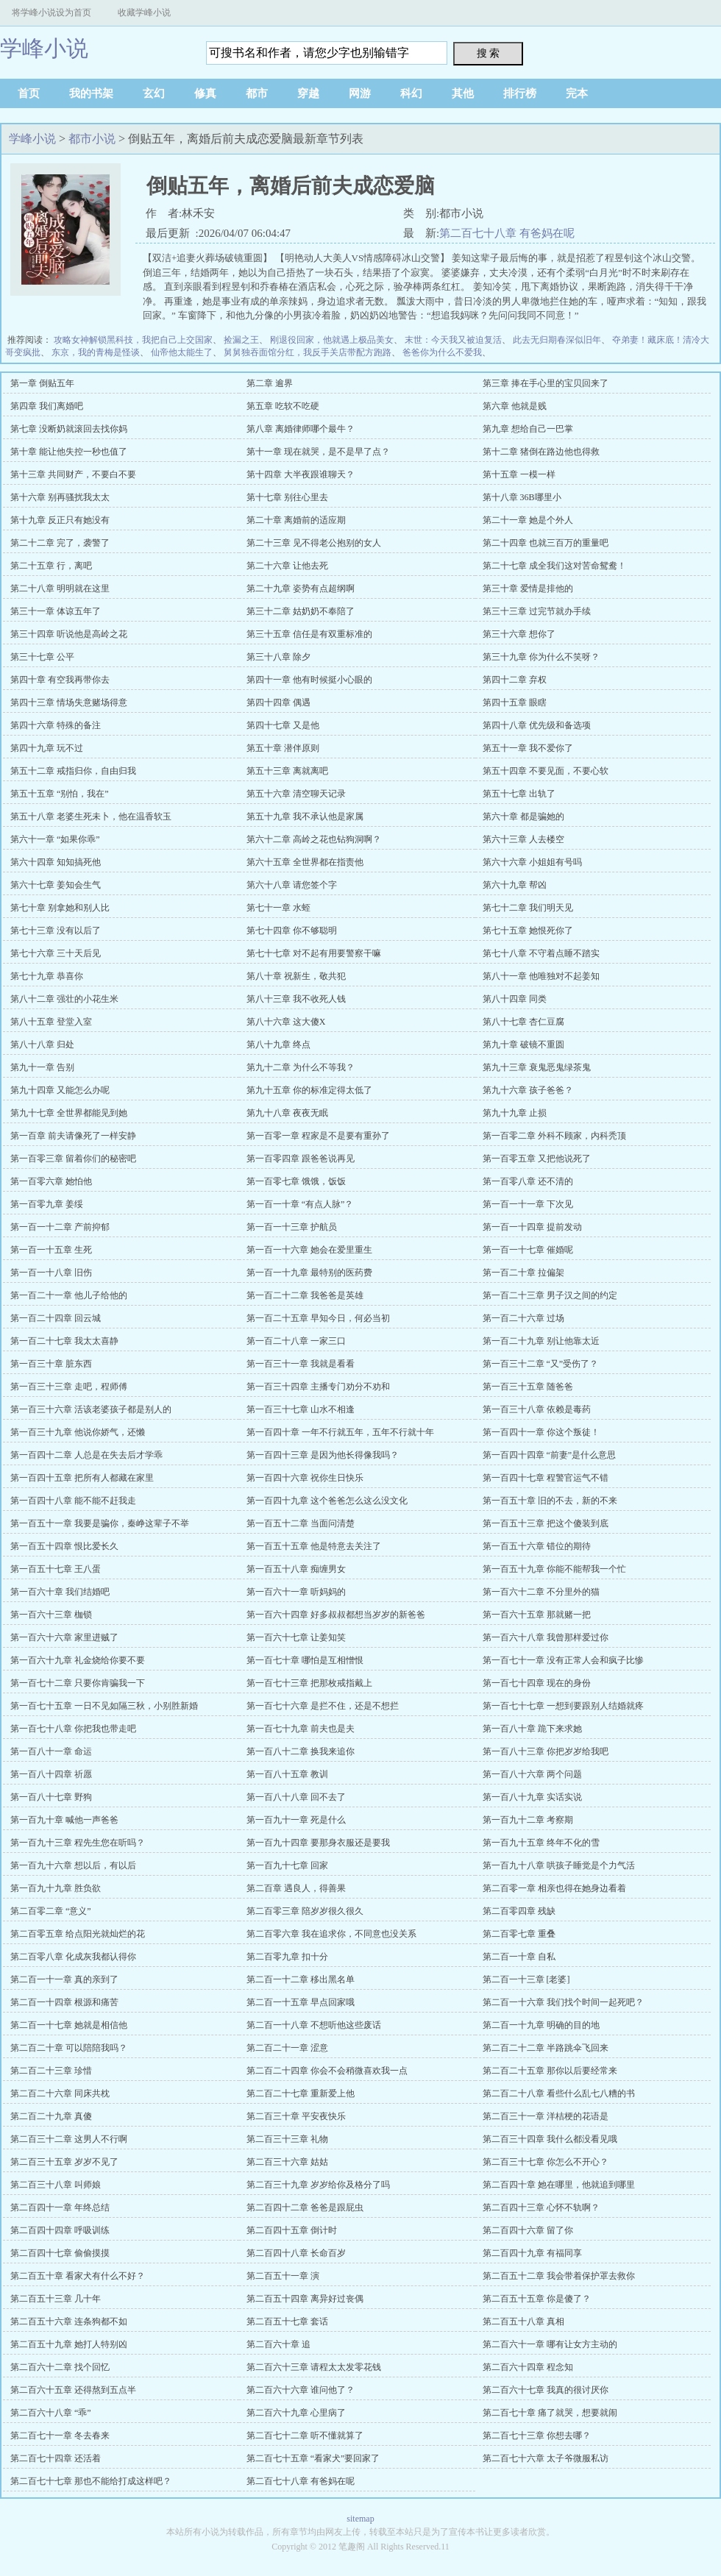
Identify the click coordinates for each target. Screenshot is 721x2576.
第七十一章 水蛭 (278, 908)
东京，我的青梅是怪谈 (96, 352)
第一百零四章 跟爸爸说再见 (300, 1158)
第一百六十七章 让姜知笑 (296, 1637)
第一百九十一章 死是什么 (296, 1820)
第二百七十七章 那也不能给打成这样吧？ (90, 2481)
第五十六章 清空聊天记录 (296, 794)
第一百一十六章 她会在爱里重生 (309, 1250)
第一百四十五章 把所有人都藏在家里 (82, 1478)
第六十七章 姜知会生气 (55, 885)
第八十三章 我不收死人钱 (296, 999)
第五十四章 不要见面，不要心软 (545, 771)
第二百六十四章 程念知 (528, 2367)
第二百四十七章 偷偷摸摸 (60, 2253)
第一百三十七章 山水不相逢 (300, 1409)
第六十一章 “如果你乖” (55, 839)
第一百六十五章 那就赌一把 (537, 1614)
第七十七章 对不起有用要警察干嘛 (313, 953)
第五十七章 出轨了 (519, 794)
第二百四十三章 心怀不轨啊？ (541, 2207)
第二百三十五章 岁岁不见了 (64, 2162)
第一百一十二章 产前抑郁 (60, 1227)
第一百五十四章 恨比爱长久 (64, 1546)
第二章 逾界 (269, 383)
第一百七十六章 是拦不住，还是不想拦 (322, 1706)
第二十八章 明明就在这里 (60, 588)
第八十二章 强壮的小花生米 (64, 999)
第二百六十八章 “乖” (50, 2413)
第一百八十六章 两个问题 (532, 1774)
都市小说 (92, 138)
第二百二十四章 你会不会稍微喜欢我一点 (327, 2071)
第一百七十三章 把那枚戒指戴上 (309, 1683)
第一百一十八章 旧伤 (51, 1272)
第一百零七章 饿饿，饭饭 (296, 1181)
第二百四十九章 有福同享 (532, 2253)
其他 (463, 93)
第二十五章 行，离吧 (51, 566)
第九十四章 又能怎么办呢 (60, 1090)
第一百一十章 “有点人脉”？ (300, 1204)
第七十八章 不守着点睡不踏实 (541, 953)
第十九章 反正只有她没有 (60, 520)
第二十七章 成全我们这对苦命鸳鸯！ (554, 566)
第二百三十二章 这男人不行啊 (68, 2139)
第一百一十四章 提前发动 (532, 1227)
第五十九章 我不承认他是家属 (304, 816)
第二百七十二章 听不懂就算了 (304, 2435)
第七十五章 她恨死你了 (528, 930)
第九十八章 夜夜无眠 (287, 1113)
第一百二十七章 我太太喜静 (64, 1341)
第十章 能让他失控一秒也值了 (68, 451)
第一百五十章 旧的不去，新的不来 (550, 1500)
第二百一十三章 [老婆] (526, 1979)
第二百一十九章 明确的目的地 (541, 2025)
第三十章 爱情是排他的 (528, 588)
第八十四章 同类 (515, 999)
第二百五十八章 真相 (523, 2321)
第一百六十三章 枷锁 (51, 1614)
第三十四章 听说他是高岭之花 (68, 634)
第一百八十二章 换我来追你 (300, 1751)
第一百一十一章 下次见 (528, 1204)
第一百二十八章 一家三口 (296, 1341)
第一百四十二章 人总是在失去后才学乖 (86, 1455)
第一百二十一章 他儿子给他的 (68, 1295)
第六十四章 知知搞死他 (55, 862)
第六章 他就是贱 (515, 406)
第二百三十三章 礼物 (287, 2139)
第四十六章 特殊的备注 (55, 725)
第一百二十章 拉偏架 (523, 1272)
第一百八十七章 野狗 (51, 1797)
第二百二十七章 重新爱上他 (300, 2093)
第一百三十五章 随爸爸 (528, 1386)
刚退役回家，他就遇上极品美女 (332, 340)
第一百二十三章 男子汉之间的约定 (550, 1295)
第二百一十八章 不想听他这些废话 (313, 2025)
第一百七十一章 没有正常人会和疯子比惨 (563, 1660)
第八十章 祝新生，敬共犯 (296, 976)
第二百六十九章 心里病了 (296, 2413)
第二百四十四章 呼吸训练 (60, 2230)
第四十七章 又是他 (282, 725)
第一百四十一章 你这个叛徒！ (541, 1432)
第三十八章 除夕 (278, 657)
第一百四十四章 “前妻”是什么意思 (550, 1455)
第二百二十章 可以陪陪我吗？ (68, 2048)
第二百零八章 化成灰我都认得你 (73, 1956)
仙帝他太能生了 (182, 352)
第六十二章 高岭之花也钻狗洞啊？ (313, 839)
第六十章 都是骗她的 (523, 816)
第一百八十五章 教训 (287, 1774)
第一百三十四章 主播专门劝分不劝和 (318, 1386)
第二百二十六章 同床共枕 (60, 2093)
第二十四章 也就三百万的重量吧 (545, 543)
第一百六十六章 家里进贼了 (64, 1637)
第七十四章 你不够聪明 (291, 930)
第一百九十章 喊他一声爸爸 (64, 1820)
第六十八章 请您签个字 (291, 885)
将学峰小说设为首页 (51, 12)
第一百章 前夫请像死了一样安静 (73, 1136)
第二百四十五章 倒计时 (291, 2230)
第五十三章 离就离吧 (287, 771)
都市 (257, 93)
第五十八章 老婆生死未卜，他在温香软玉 (90, 816)
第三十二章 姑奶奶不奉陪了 (300, 611)
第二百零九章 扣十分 (287, 1956)
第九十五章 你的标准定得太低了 (309, 1090)
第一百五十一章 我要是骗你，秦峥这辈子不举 (99, 1523)
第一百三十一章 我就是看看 (300, 1364)
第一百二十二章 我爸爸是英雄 (304, 1295)
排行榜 (519, 93)
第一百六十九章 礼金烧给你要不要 (77, 1660)
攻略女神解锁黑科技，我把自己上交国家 (133, 340)
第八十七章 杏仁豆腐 (523, 1022)
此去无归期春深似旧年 (557, 340)
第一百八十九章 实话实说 (532, 1797)
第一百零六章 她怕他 (51, 1181)
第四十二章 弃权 (515, 680)
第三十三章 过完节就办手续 (537, 611)
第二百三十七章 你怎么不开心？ (545, 2162)
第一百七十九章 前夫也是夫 (300, 1728)
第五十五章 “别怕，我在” (59, 794)
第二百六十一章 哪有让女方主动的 (550, 2344)
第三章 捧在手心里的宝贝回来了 (545, 383)
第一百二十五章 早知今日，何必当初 (318, 1318)
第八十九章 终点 (278, 1044)
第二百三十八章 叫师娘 (55, 2185)
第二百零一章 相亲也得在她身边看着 (554, 1888)
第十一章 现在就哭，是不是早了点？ (318, 451)
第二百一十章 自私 (519, 1956)
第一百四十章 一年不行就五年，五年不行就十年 (340, 1432)
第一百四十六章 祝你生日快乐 (304, 1478)
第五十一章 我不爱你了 (528, 748)
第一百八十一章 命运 (51, 1751)
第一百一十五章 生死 (51, 1250)
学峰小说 (44, 48)
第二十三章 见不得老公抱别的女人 (313, 543)
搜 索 (488, 53)
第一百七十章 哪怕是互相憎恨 (304, 1660)
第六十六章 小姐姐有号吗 (532, 862)
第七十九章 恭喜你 (46, 976)
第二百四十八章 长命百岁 (296, 2253)
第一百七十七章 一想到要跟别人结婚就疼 (563, 1706)
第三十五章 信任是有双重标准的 (309, 634)
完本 (577, 93)
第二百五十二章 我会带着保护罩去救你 (559, 2276)
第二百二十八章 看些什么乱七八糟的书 (559, 2093)
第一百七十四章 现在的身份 (537, 1683)
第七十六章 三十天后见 (55, 953)
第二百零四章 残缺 (519, 1911)
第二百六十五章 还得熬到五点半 (73, 2390)
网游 (360, 93)
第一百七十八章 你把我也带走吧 (73, 1728)
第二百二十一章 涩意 (287, 2048)
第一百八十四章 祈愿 (51, 1774)
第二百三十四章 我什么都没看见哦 (550, 2139)
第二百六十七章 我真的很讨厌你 (545, 2390)
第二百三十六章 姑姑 (287, 2162)
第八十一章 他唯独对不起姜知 (541, 976)
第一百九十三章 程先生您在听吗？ (77, 1842)
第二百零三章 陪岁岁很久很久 (304, 1911)
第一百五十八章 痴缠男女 (296, 1569)
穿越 (308, 93)
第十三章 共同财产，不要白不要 (73, 474)
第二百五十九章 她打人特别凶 (68, 2344)
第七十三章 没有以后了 (55, 930)
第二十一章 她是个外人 (528, 520)
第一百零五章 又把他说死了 (537, 1158)
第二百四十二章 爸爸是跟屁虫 (304, 2207)
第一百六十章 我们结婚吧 (60, 1592)
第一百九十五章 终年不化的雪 (541, 1842)
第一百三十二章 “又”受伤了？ (541, 1364)
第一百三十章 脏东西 (51, 1364)
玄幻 (154, 93)
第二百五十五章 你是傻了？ (537, 2299)
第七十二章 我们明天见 (528, 908)
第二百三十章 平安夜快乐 (296, 2116)
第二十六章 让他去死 (287, 566)
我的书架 (91, 93)
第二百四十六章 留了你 (528, 2230)
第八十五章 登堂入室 (51, 1022)
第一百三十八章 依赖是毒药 (537, 1409)
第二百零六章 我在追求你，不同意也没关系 (331, 1934)
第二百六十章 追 (278, 2344)
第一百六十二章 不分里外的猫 (541, 1592)
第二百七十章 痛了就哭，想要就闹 (550, 2413)
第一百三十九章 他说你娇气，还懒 (77, 1432)
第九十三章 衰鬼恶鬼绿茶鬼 (537, 1067)
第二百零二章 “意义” (50, 1911)
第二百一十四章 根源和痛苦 (64, 2002)
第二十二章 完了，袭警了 (60, 543)
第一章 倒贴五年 (42, 383)
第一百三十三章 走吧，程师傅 (68, 1386)
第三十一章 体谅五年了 (55, 611)
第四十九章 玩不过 (46, 748)
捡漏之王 (241, 340)
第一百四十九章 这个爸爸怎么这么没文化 (327, 1500)
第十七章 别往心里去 (287, 497)
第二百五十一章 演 (282, 2276)
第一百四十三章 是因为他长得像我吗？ (322, 1455)
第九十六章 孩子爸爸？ (528, 1090)
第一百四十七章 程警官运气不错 (545, 1478)
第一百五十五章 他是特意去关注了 (313, 1546)
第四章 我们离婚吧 (46, 406)
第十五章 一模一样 (519, 474)
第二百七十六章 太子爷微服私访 (545, 2458)
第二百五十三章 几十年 (55, 2299)
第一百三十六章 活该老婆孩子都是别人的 (90, 1409)
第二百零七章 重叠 (519, 1934)
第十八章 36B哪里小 (522, 497)
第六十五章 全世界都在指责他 (304, 862)
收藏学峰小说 (144, 12)
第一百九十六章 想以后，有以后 (73, 1865)
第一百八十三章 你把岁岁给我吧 (545, 1751)
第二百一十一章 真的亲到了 (64, 1979)
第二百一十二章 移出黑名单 (300, 1979)
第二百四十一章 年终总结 (60, 2207)
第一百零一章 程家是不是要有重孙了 (318, 1136)
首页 (29, 93)
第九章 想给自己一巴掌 (528, 429)
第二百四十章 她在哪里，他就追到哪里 (559, 2185)
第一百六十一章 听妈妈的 (296, 1592)
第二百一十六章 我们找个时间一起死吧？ (563, 2002)
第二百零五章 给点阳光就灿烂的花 (77, 1934)
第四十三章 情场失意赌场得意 (68, 702)
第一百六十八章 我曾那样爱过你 (545, 1637)
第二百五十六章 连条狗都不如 (68, 2321)
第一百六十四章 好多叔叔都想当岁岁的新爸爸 (335, 1614)
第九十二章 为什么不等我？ (300, 1067)
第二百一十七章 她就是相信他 (68, 2025)
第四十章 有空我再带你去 (60, 680)
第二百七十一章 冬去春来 (60, 2435)
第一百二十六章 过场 (523, 1318)
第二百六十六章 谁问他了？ (300, 2390)
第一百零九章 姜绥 (46, 1204)
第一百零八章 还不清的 (528, 1181)
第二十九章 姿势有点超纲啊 (300, 588)
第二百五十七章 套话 (287, 2321)
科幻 (411, 93)
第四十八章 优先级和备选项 (537, 725)
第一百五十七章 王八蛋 (55, 1569)
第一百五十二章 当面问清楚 (300, 1523)
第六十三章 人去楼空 (523, 839)
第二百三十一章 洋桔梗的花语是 (545, 2116)
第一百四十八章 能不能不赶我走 (73, 1500)
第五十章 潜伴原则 (282, 748)
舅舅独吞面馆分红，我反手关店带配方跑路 (307, 352)
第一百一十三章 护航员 (291, 1227)
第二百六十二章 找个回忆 (60, 2367)
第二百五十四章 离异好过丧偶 (304, 2299)
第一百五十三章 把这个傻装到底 (545, 1523)
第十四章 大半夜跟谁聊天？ (300, 474)
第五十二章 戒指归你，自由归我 (73, 771)
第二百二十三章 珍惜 (51, 2071)
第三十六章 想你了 (519, 634)
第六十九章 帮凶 (515, 885)
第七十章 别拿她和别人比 (60, 908)
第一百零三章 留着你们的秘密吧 (73, 1158)
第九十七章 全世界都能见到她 (68, 1113)
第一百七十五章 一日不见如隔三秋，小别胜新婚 (104, 1706)
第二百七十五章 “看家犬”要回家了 (313, 2458)
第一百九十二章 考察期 (528, 1820)
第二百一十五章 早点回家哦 (300, 2002)
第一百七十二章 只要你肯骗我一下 (77, 1683)
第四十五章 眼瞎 (515, 702)
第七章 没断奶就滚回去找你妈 (68, 429)
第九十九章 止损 (515, 1113)
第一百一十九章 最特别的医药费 (309, 1272)
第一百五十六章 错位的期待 (537, 1546)
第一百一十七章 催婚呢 (528, 1250)
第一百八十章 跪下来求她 (532, 1728)
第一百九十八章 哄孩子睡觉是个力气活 (559, 1865)
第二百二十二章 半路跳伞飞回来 (545, 2048)
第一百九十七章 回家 (287, 1865)
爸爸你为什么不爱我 (442, 352)
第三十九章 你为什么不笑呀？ (541, 657)
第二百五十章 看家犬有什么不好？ (77, 2276)
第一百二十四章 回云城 (55, 1318)
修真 (205, 93)
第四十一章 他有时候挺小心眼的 (309, 680)
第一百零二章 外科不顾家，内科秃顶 (554, 1136)
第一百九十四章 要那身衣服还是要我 (318, 1842)
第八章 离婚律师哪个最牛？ (300, 429)
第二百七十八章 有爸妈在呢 (507, 233)
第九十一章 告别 (42, 1067)
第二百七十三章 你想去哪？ (537, 2435)
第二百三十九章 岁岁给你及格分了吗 (318, 2185)
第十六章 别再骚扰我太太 (60, 497)
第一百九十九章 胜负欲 (55, 1888)
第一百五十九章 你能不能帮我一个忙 (554, 1569)
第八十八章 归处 (42, 1044)
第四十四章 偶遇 (278, 702)
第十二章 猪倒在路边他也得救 (541, 451)
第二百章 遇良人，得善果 (296, 1888)
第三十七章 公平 (42, 657)
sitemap (360, 2518)
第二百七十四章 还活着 (55, 2458)
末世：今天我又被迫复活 (453, 340)
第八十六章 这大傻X (286, 1022)
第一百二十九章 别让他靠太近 (541, 1341)
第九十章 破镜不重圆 (523, 1044)
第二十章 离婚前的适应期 (296, 520)
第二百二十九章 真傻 (51, 2116)
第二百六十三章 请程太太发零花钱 (313, 2367)
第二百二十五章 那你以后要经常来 (550, 2071)
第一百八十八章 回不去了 (296, 1797)
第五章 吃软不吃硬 (282, 406)
